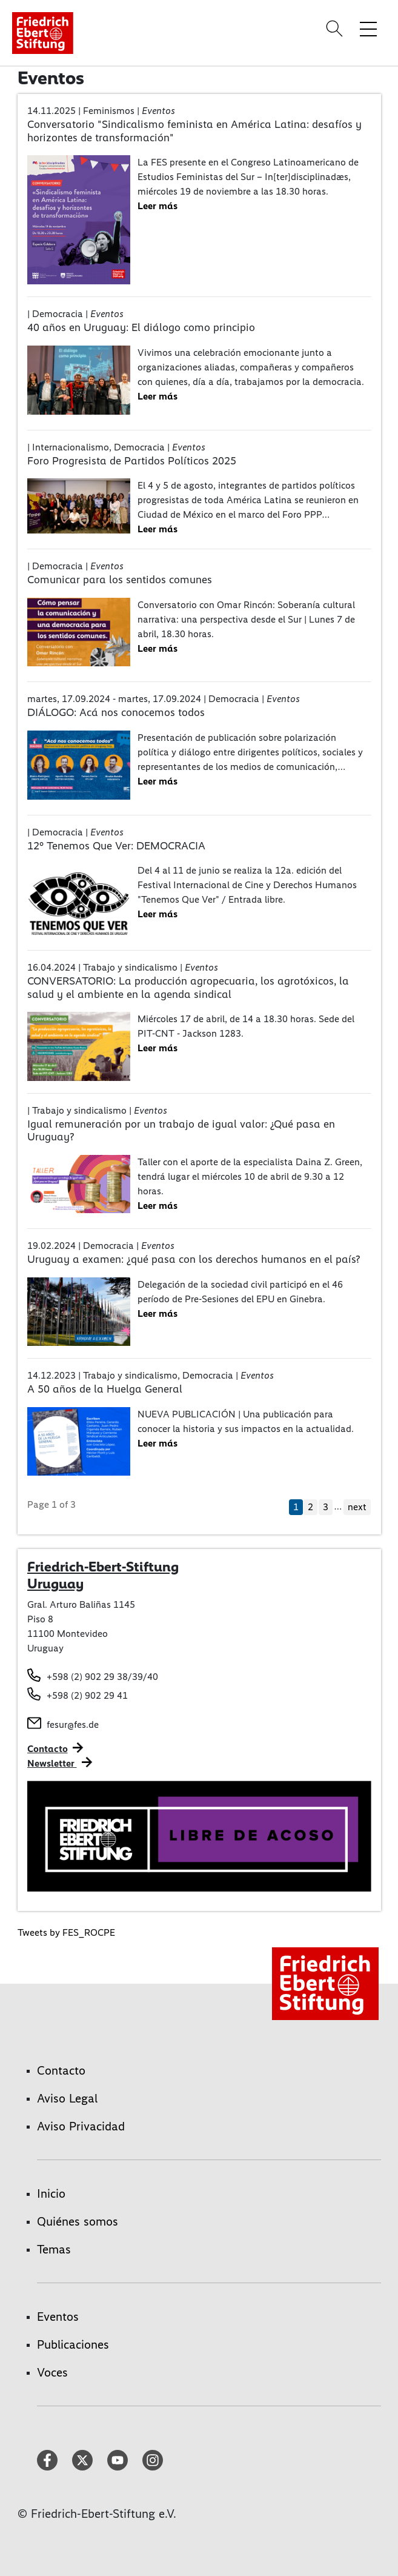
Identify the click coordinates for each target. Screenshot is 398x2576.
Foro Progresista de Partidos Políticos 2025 (131, 460)
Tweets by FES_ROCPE (66, 1932)
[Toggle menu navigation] (368, 28)
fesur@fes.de (73, 1724)
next (357, 1507)
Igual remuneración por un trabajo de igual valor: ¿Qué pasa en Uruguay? (181, 1130)
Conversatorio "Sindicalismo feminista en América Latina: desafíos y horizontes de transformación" (194, 131)
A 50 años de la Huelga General (104, 1389)
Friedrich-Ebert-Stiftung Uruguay (103, 1575)
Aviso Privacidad (81, 2126)
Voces (52, 2372)
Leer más (157, 206)
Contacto (47, 1749)
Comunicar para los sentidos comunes (119, 579)
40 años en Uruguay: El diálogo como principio (141, 327)
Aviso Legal (67, 2098)
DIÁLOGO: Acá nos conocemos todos (116, 712)
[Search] (336, 28)
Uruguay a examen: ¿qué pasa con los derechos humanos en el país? (193, 1259)
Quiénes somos (77, 2221)
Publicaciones (73, 2344)
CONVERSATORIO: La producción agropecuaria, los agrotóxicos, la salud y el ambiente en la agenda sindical (188, 987)
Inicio (51, 2193)
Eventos (58, 2316)
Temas (54, 2249)
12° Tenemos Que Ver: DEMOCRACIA (116, 845)
